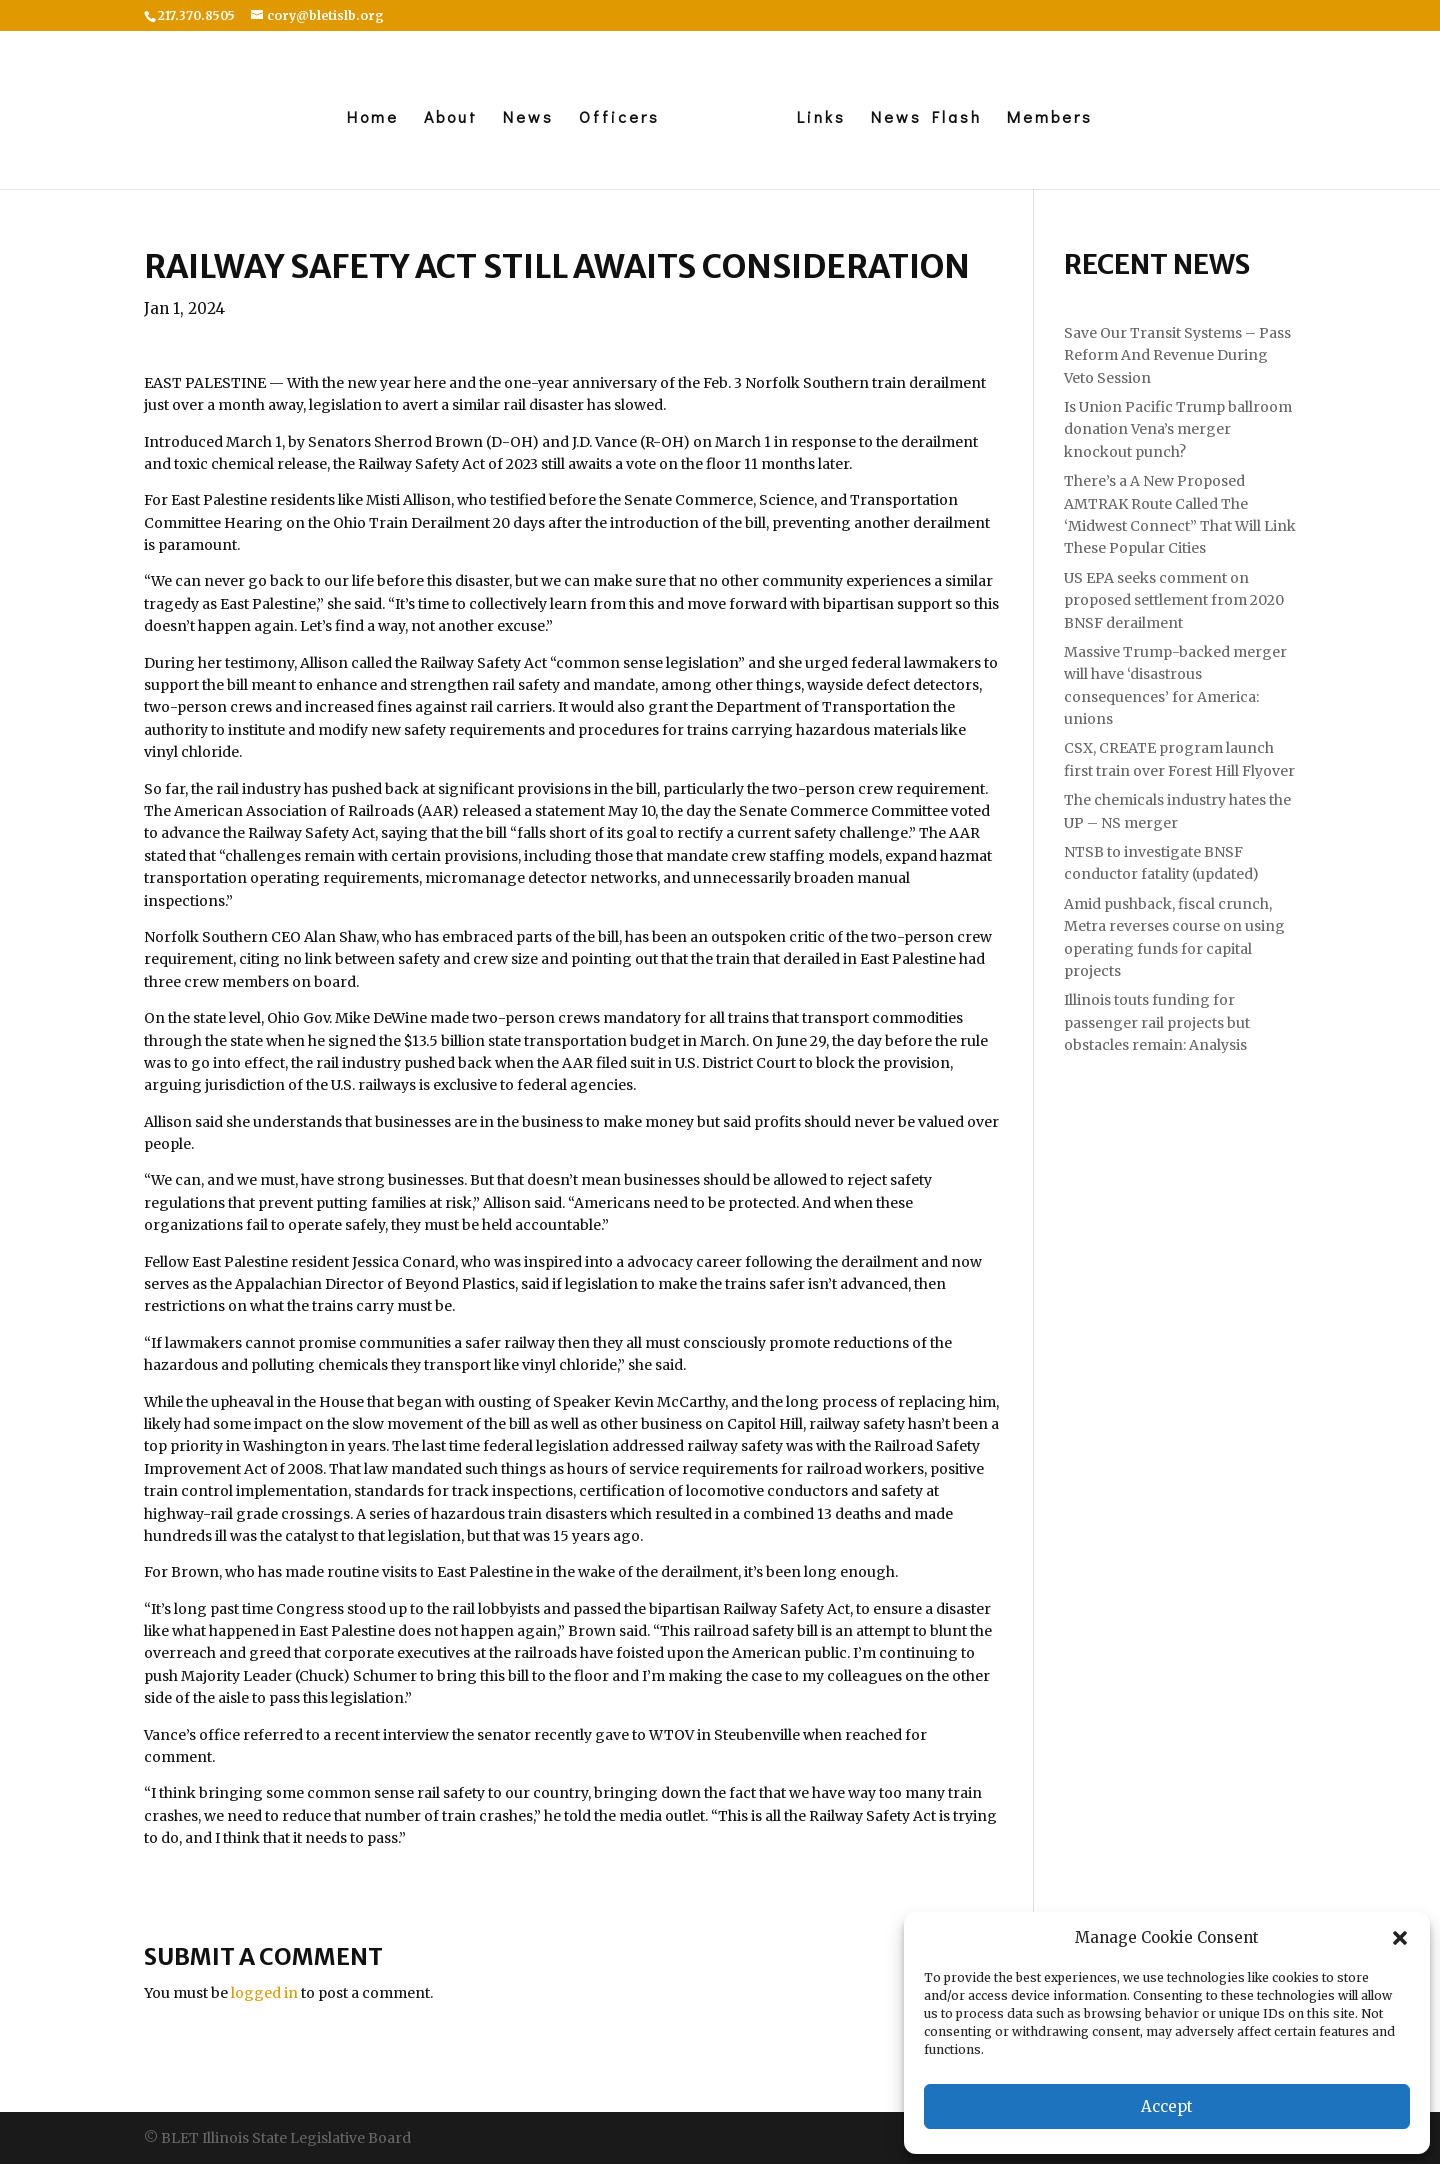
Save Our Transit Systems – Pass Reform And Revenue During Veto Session (1177, 355)
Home (368, 118)
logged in (264, 1993)
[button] (1400, 1938)
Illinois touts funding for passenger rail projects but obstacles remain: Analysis (1157, 1022)
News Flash (931, 118)
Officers (614, 118)
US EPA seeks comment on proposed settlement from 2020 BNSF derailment (1174, 600)
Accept (1167, 2106)
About (446, 118)
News (523, 118)
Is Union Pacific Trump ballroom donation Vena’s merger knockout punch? (1178, 429)
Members (1055, 118)
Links (826, 118)
